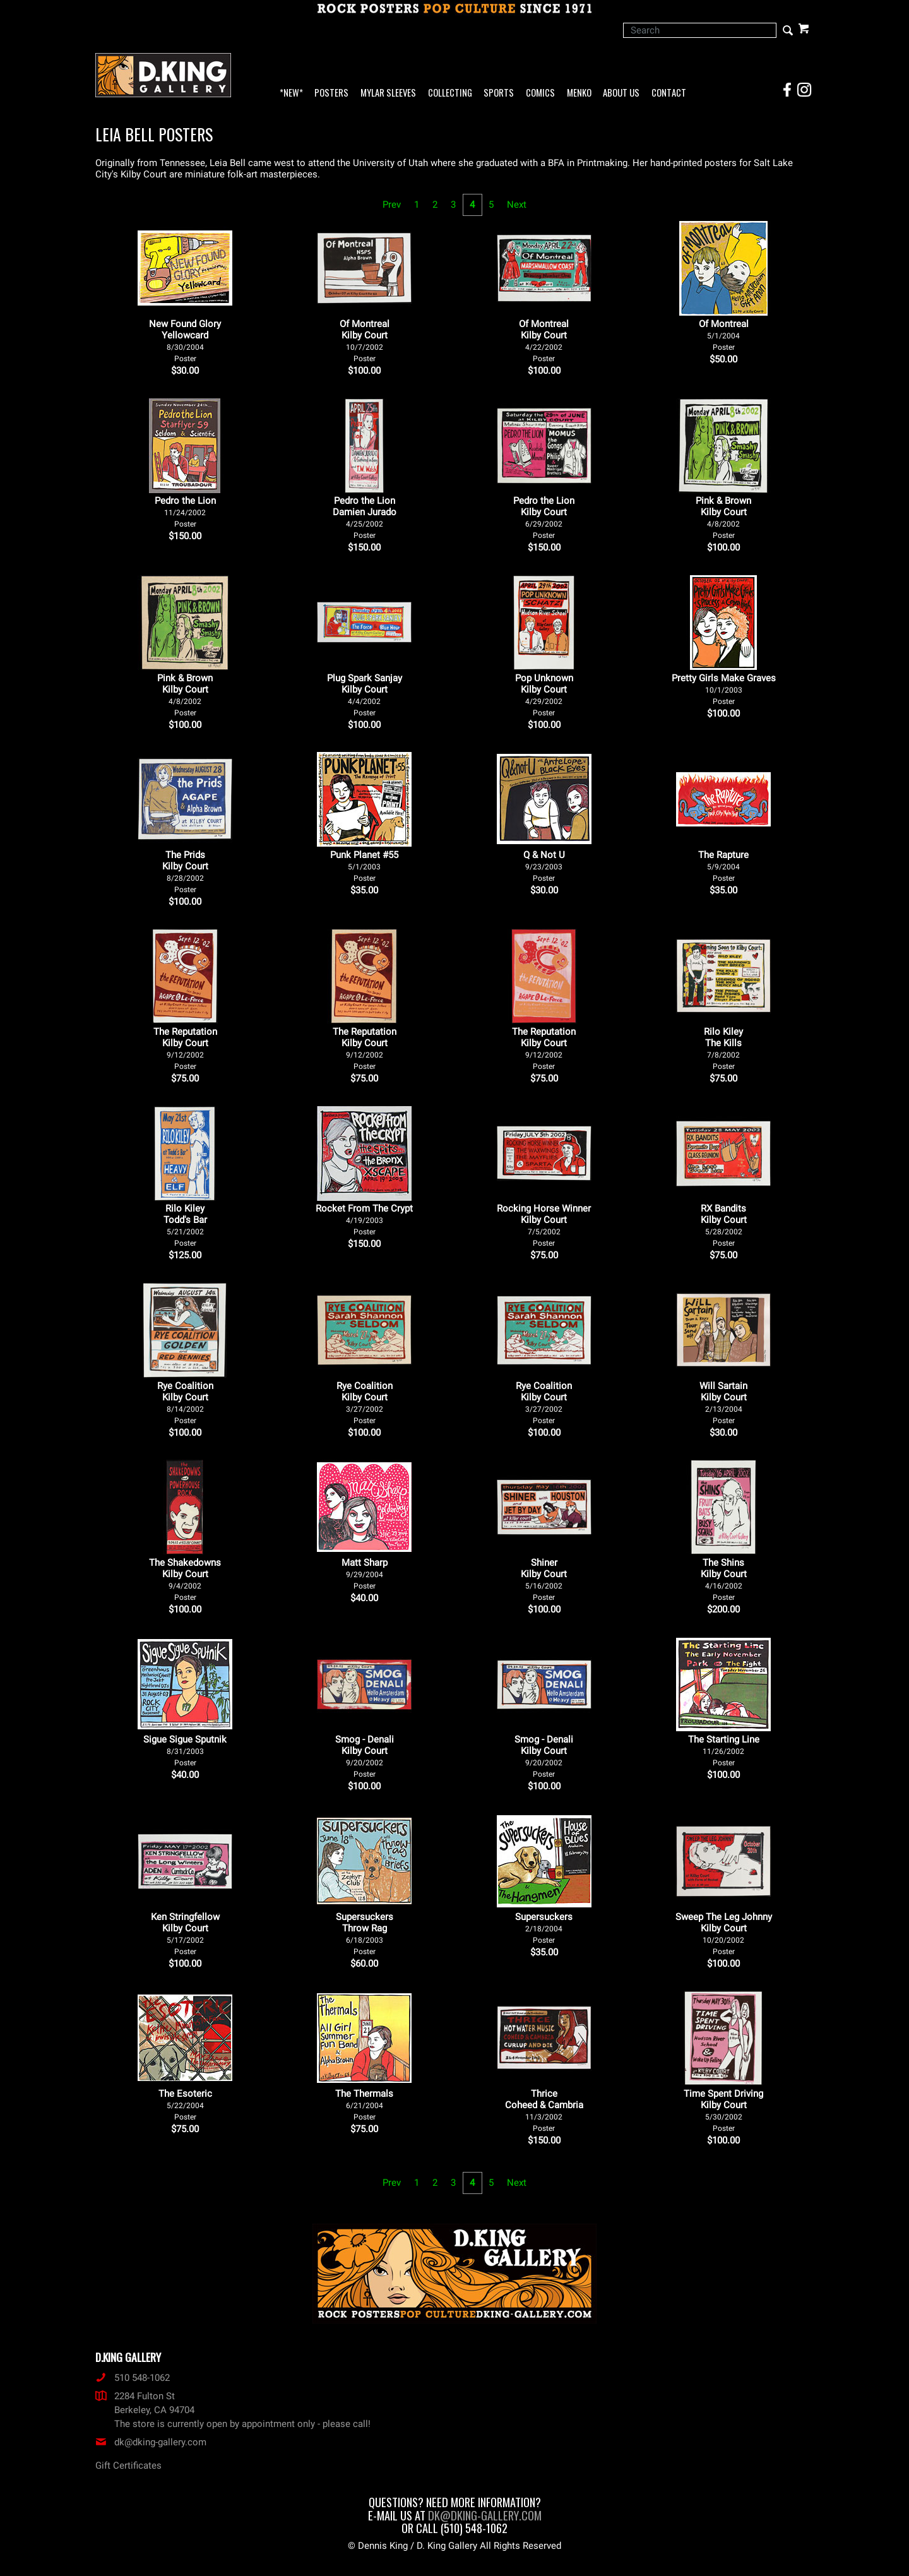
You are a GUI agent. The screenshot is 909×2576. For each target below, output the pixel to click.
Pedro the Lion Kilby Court (543, 517)
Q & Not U (544, 866)
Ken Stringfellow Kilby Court (185, 1933)
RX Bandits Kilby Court (724, 1225)
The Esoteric (185, 2104)
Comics (540, 93)
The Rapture (723, 866)
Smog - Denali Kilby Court (364, 1756)
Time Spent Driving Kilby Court (723, 2110)
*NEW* (291, 93)
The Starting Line (723, 1750)
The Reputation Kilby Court (185, 1048)
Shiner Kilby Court (544, 1579)
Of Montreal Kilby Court (364, 340)
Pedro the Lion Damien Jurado (364, 517)
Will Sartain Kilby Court (723, 1402)
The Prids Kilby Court (185, 871)
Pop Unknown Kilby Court (544, 694)
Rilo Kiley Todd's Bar (185, 1225)
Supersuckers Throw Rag (364, 1933)
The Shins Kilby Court (724, 1579)
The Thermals (364, 2104)
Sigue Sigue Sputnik (185, 1750)
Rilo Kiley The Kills (723, 1048)
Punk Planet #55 (364, 866)
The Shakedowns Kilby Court (185, 1579)
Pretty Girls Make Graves (724, 689)
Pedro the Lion (185, 511)
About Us (621, 93)
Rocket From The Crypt (364, 1219)
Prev (392, 204)
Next (516, 204)
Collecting (450, 93)
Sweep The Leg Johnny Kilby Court (723, 1933)
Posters (331, 93)
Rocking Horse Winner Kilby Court (544, 1225)
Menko (579, 93)
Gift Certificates (128, 2465)
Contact (668, 93)
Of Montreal (724, 335)
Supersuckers (544, 1928)
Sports (499, 93)
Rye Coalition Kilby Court (185, 1402)
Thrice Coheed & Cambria (544, 2110)
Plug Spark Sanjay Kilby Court (364, 694)
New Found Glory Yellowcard (185, 340)
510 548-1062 (132, 2377)
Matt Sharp (365, 1573)
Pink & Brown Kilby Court (723, 517)
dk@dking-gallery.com (150, 2442)
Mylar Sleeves (388, 93)
